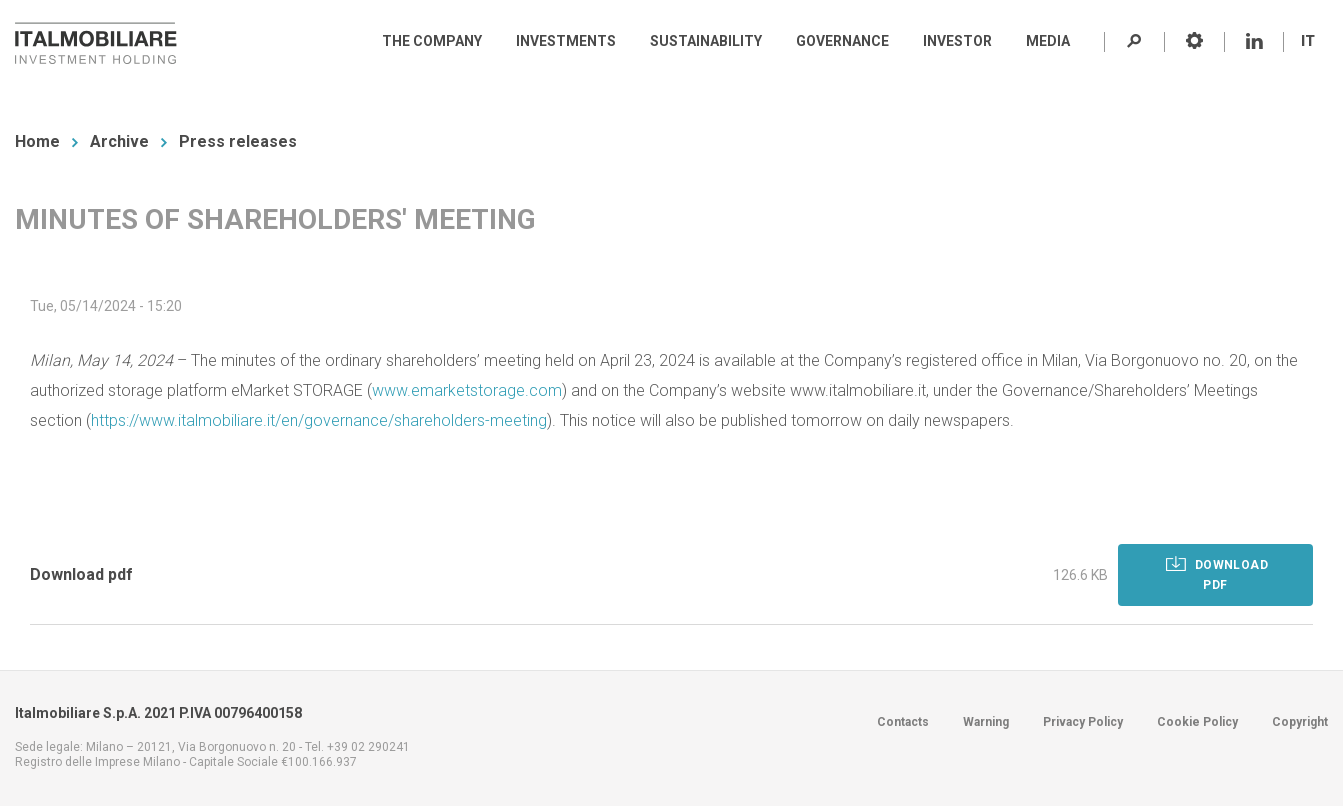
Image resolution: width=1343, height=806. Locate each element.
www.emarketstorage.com (467, 390)
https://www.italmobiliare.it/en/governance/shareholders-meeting (319, 420)
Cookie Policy (1197, 722)
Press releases (238, 141)
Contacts (903, 722)
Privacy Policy (1083, 722)
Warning (986, 722)
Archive (119, 141)
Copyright (1300, 722)
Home (37, 141)
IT (1308, 41)
